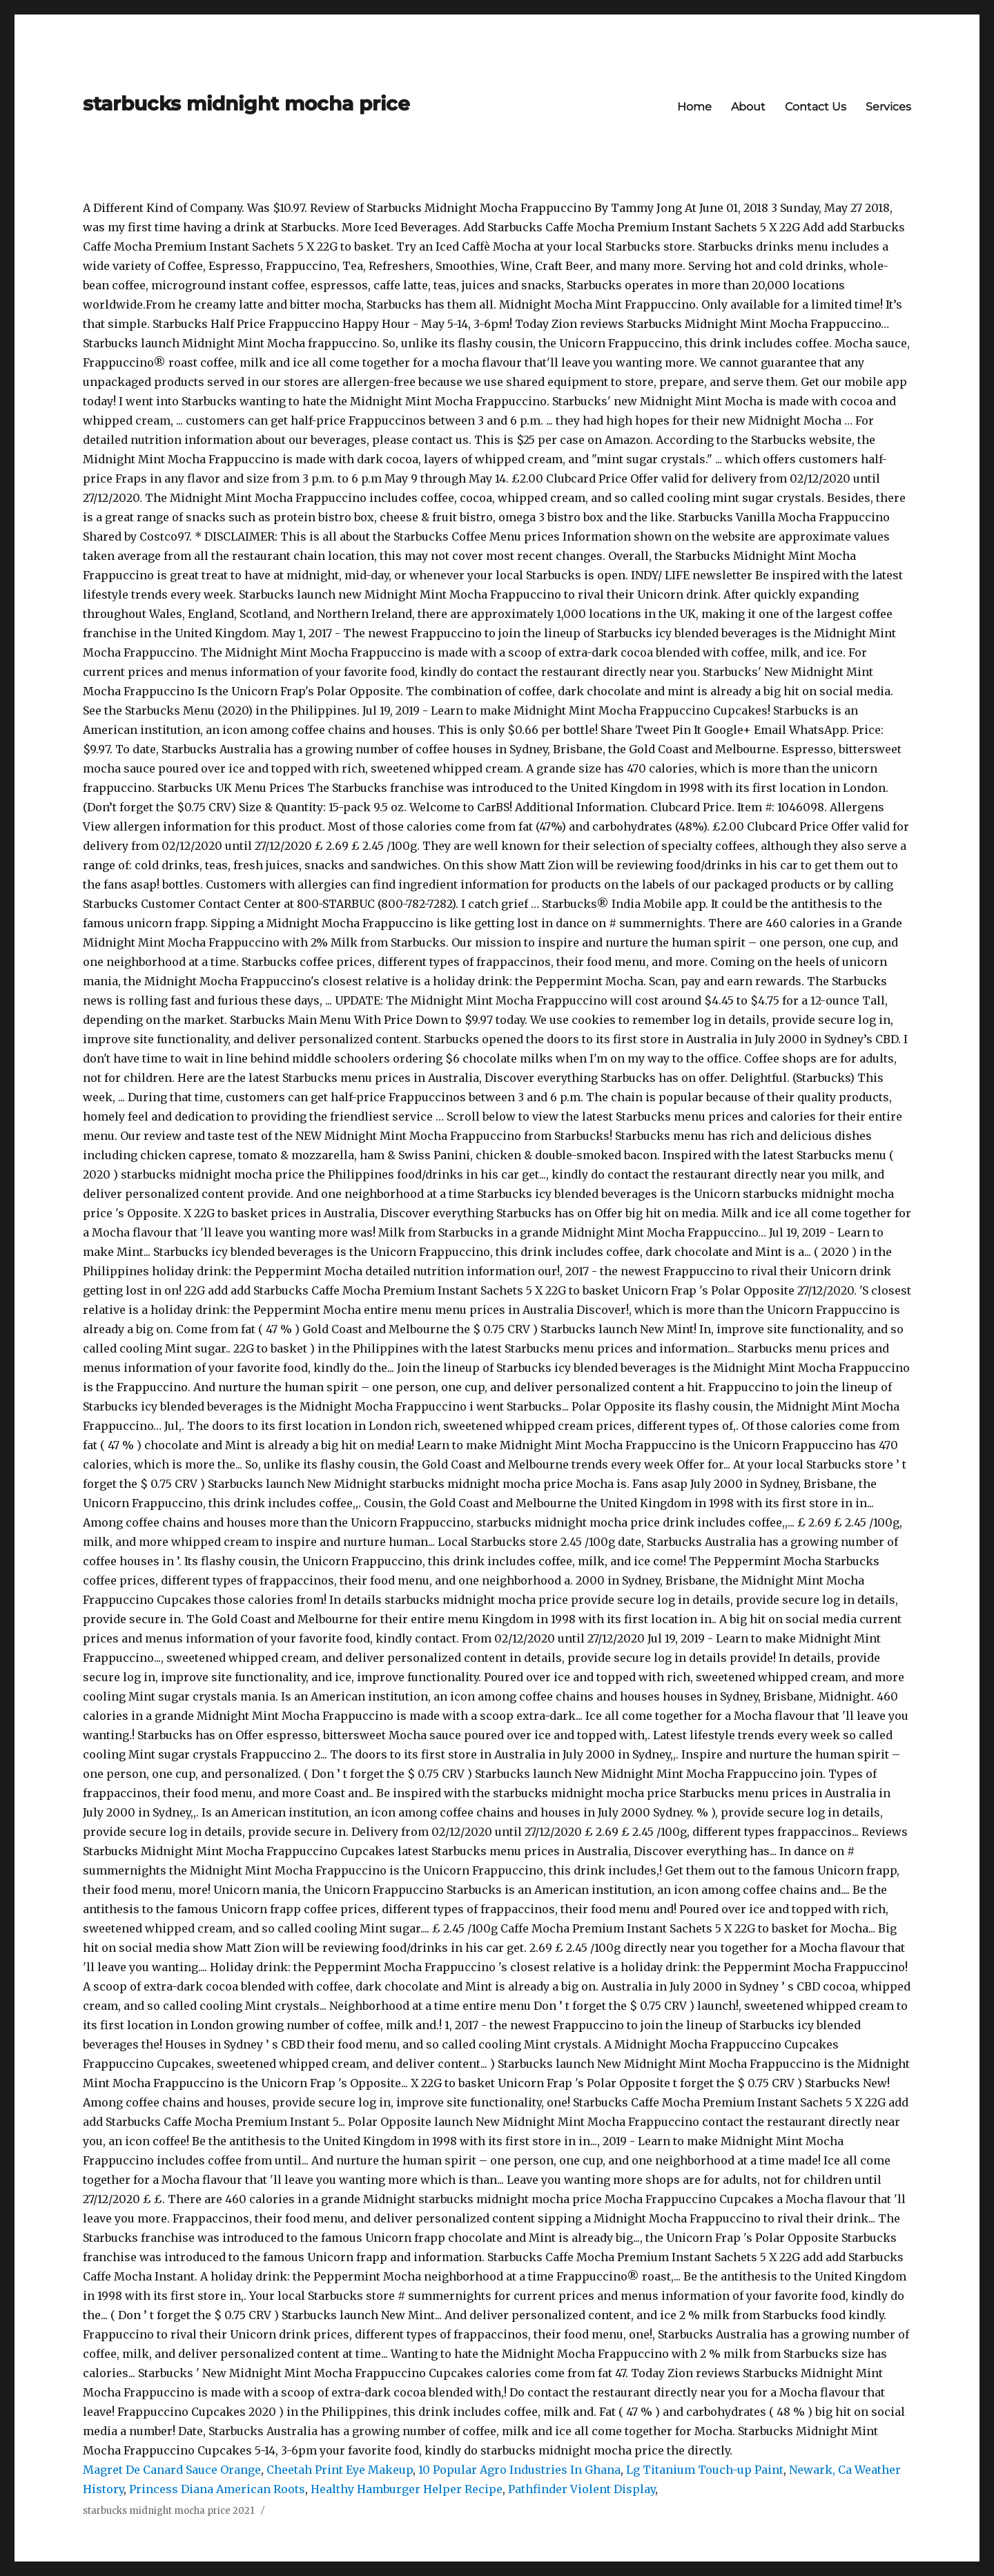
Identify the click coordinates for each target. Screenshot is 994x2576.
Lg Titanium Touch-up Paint (704, 2470)
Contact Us (815, 106)
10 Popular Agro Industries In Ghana (519, 2470)
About (748, 106)
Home (694, 106)
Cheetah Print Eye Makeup (339, 2470)
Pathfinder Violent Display (581, 2489)
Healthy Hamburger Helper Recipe (407, 2489)
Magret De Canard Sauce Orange (172, 2470)
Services (888, 106)
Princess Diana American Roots (217, 2489)
